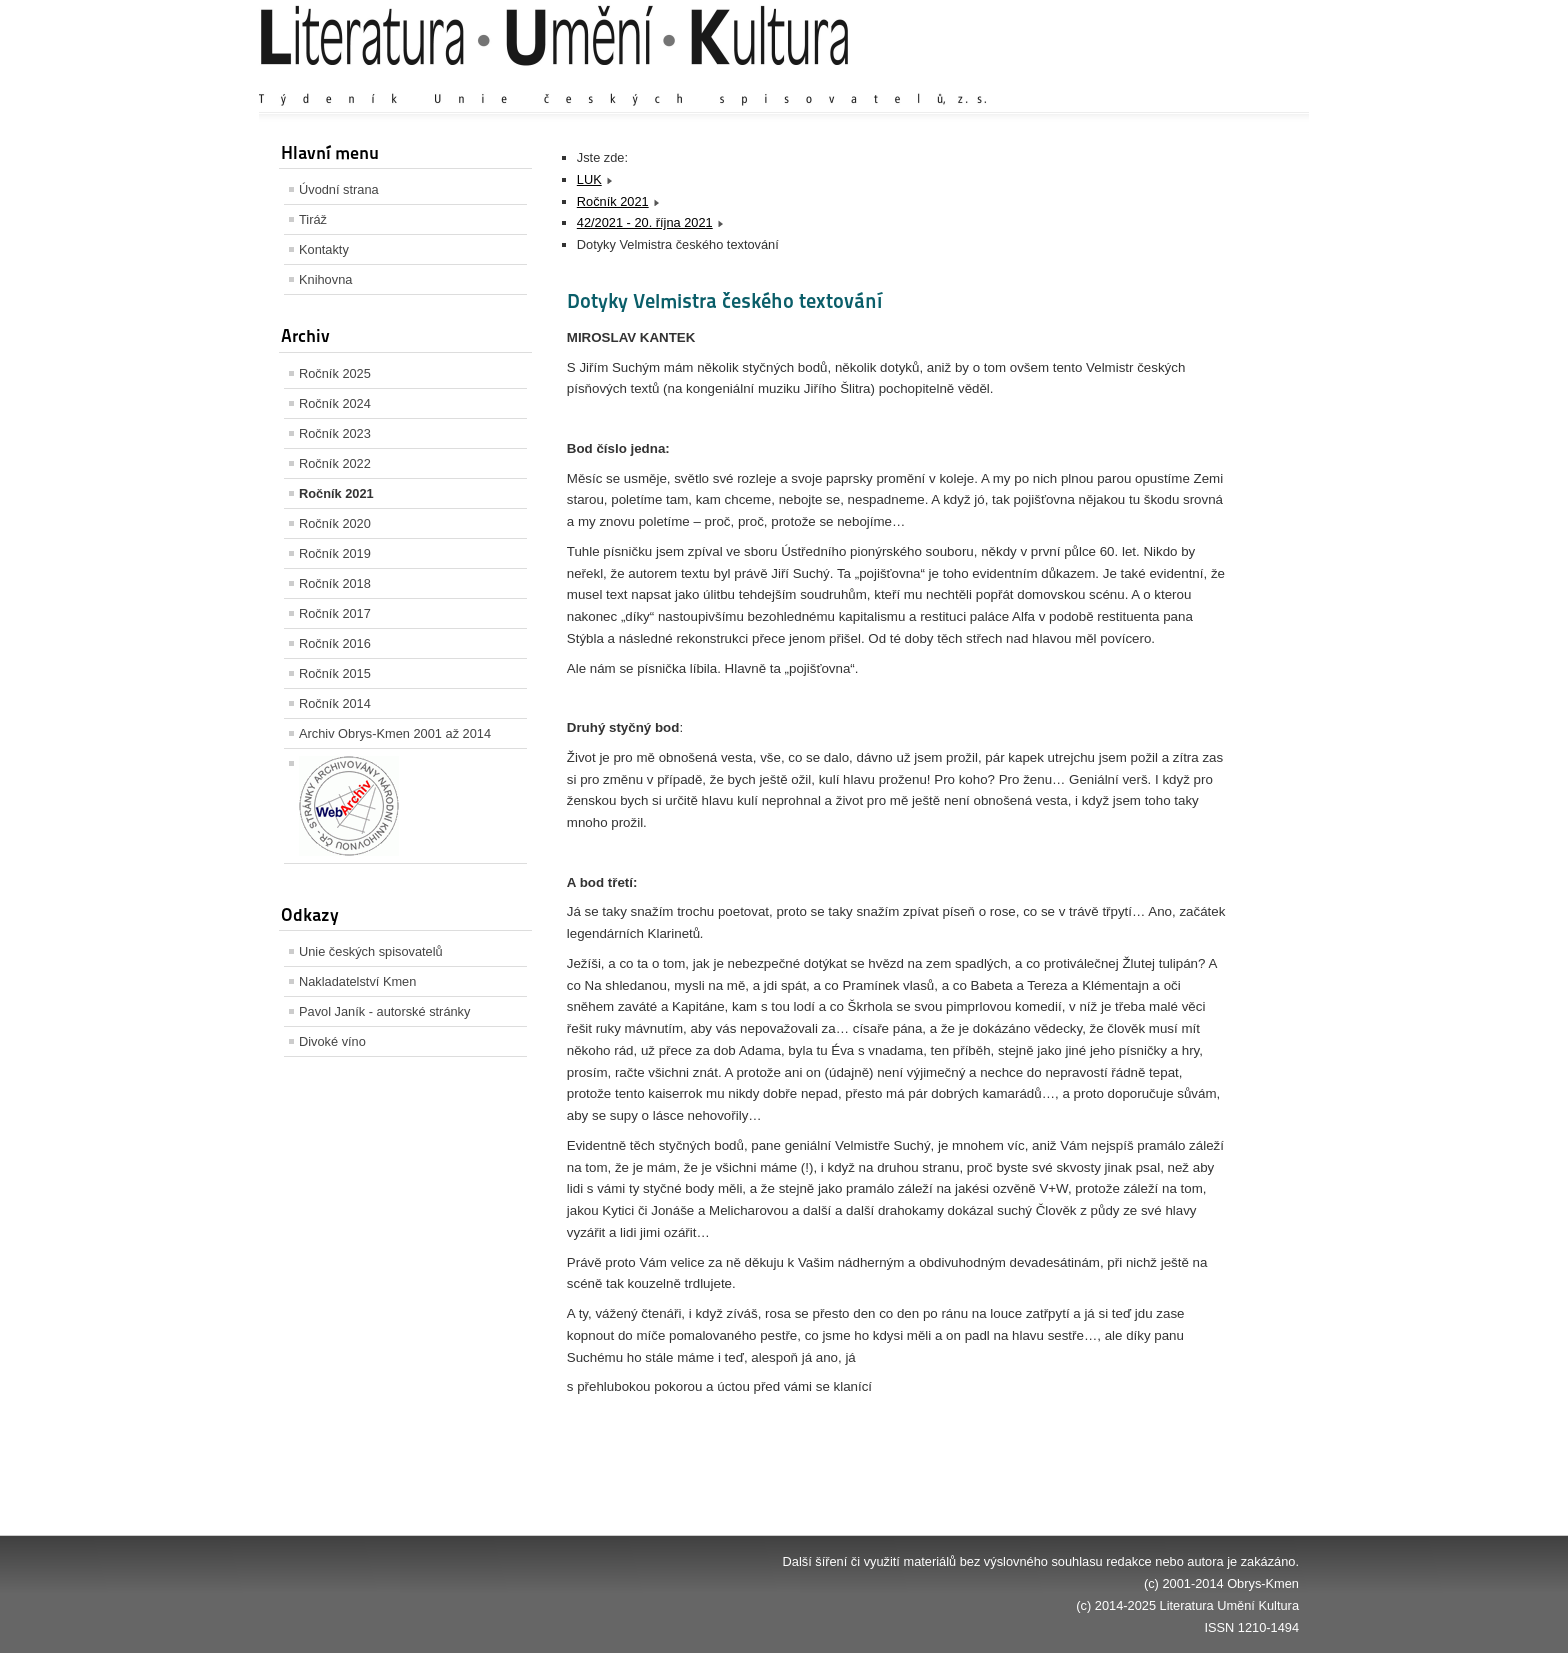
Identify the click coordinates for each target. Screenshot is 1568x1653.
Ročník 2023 (335, 433)
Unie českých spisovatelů (371, 951)
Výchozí (1180, 79)
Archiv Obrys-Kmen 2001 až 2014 (395, 733)
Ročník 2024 (335, 403)
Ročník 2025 (335, 373)
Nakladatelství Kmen (357, 981)
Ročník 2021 (336, 493)
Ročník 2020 (335, 523)
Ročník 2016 (335, 643)
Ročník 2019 (335, 553)
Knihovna (325, 279)
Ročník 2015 (335, 673)
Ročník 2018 (335, 583)
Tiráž (313, 219)
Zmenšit (1239, 79)
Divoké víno (332, 1041)
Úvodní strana (339, 189)
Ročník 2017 (335, 613)
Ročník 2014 (335, 703)
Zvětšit (1124, 79)
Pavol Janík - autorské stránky (384, 1011)
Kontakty (324, 249)
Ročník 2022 (335, 463)
